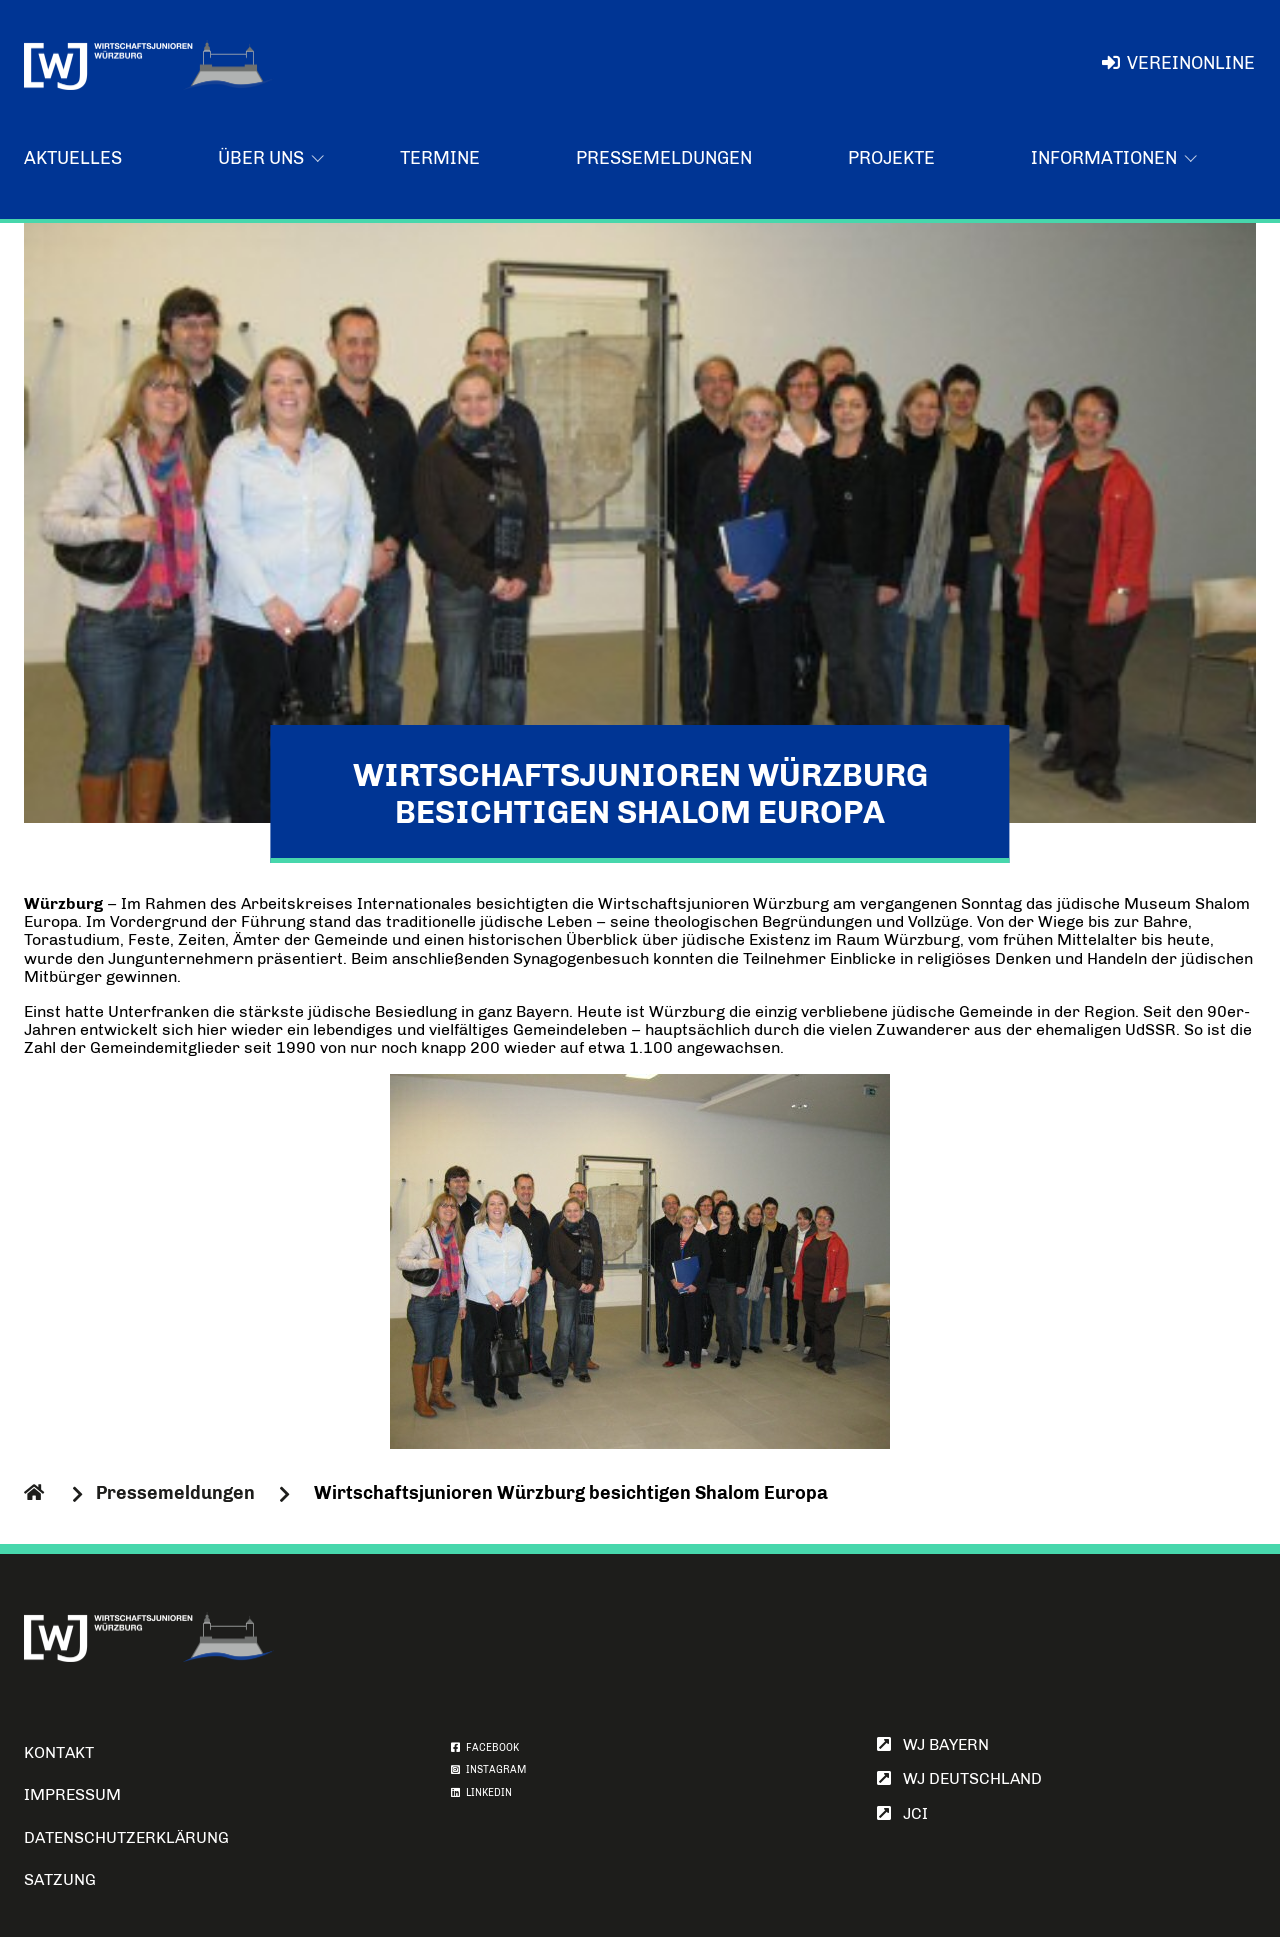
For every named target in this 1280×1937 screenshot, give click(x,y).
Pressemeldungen (664, 158)
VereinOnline (1178, 63)
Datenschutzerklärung (126, 1837)
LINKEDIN (481, 1793)
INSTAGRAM (488, 1770)
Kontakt (59, 1752)
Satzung (60, 1879)
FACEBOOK (485, 1748)
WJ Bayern (933, 1744)
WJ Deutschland (959, 1778)
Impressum (72, 1794)
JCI (902, 1813)
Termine (440, 158)
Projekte (891, 158)
